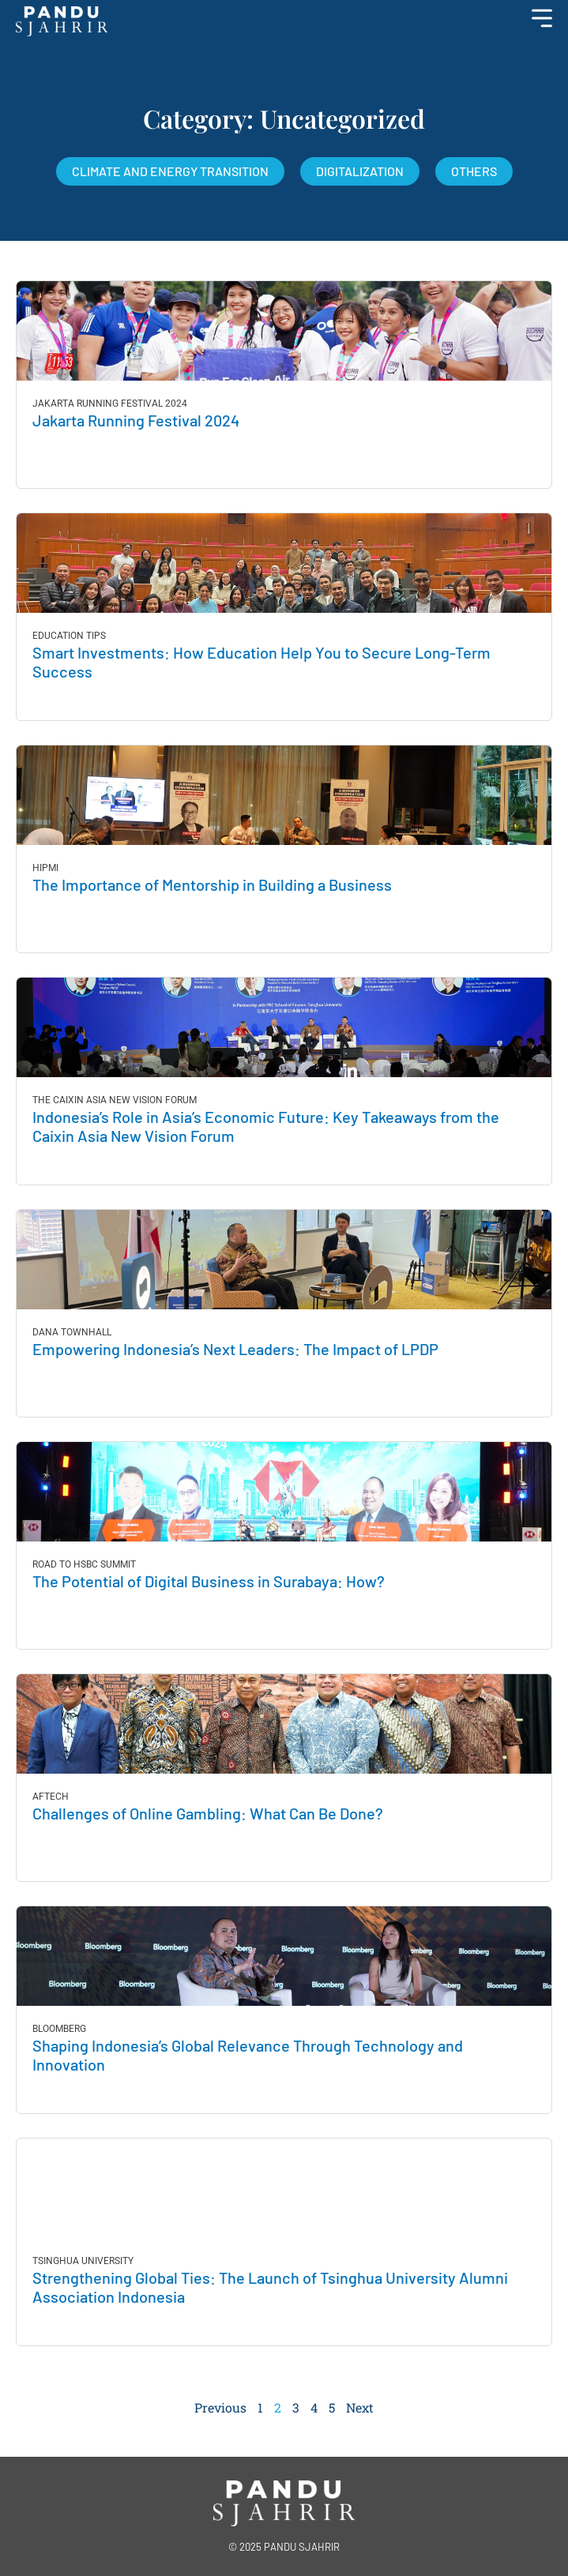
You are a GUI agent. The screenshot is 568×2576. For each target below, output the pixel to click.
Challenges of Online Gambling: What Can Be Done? (207, 1813)
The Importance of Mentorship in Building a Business (212, 884)
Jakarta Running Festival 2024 (135, 420)
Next (360, 2407)
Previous (220, 2407)
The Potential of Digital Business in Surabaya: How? (208, 1581)
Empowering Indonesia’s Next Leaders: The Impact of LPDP (237, 1348)
